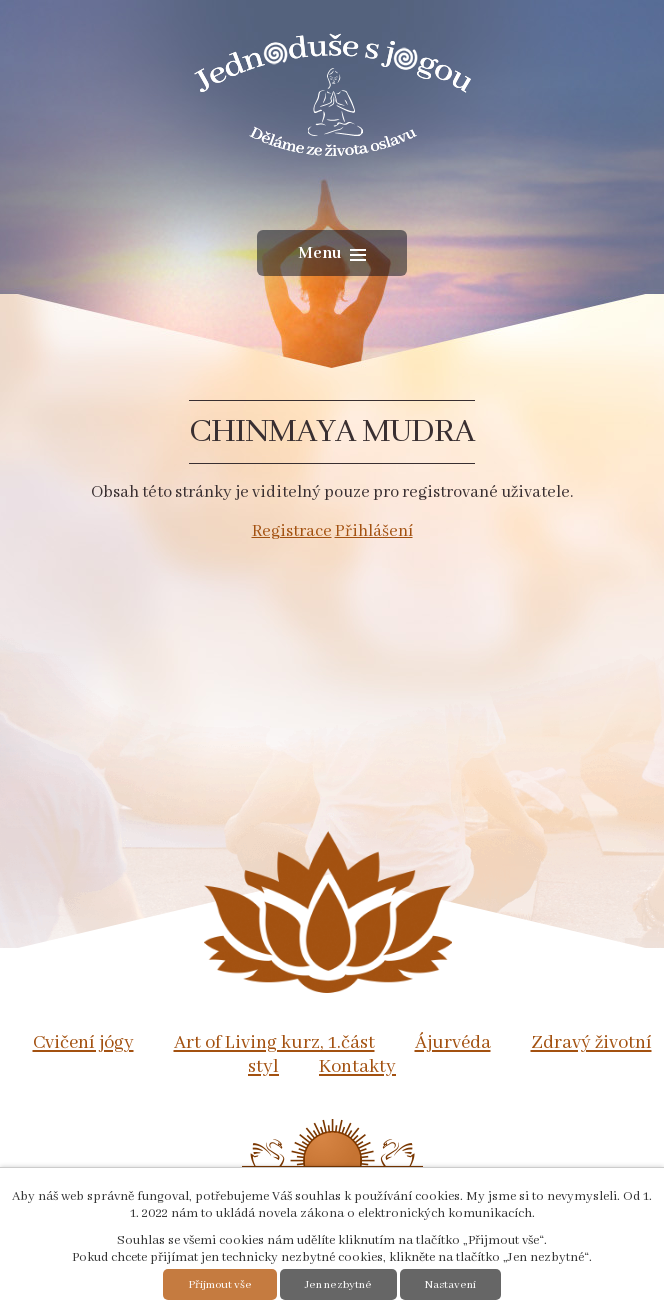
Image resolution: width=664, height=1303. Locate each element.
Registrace (292, 531)
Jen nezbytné (338, 1284)
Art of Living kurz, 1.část (274, 1043)
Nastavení (450, 1284)
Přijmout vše (220, 1284)
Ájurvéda (453, 1043)
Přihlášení (374, 531)
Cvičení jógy (83, 1043)
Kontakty (357, 1067)
